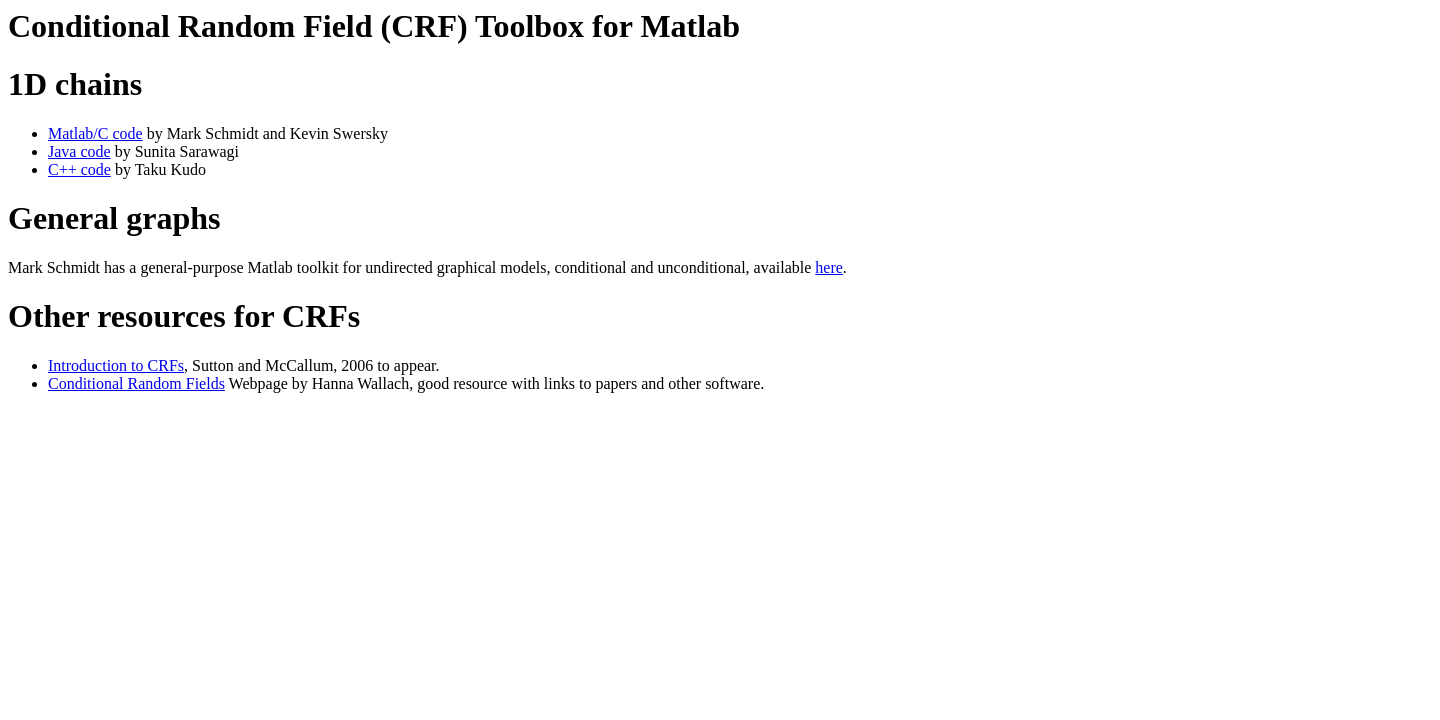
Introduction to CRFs (116, 365)
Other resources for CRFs (184, 316)
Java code (79, 151)
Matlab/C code (95, 133)
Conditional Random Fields (136, 383)
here (829, 267)
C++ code (79, 169)
